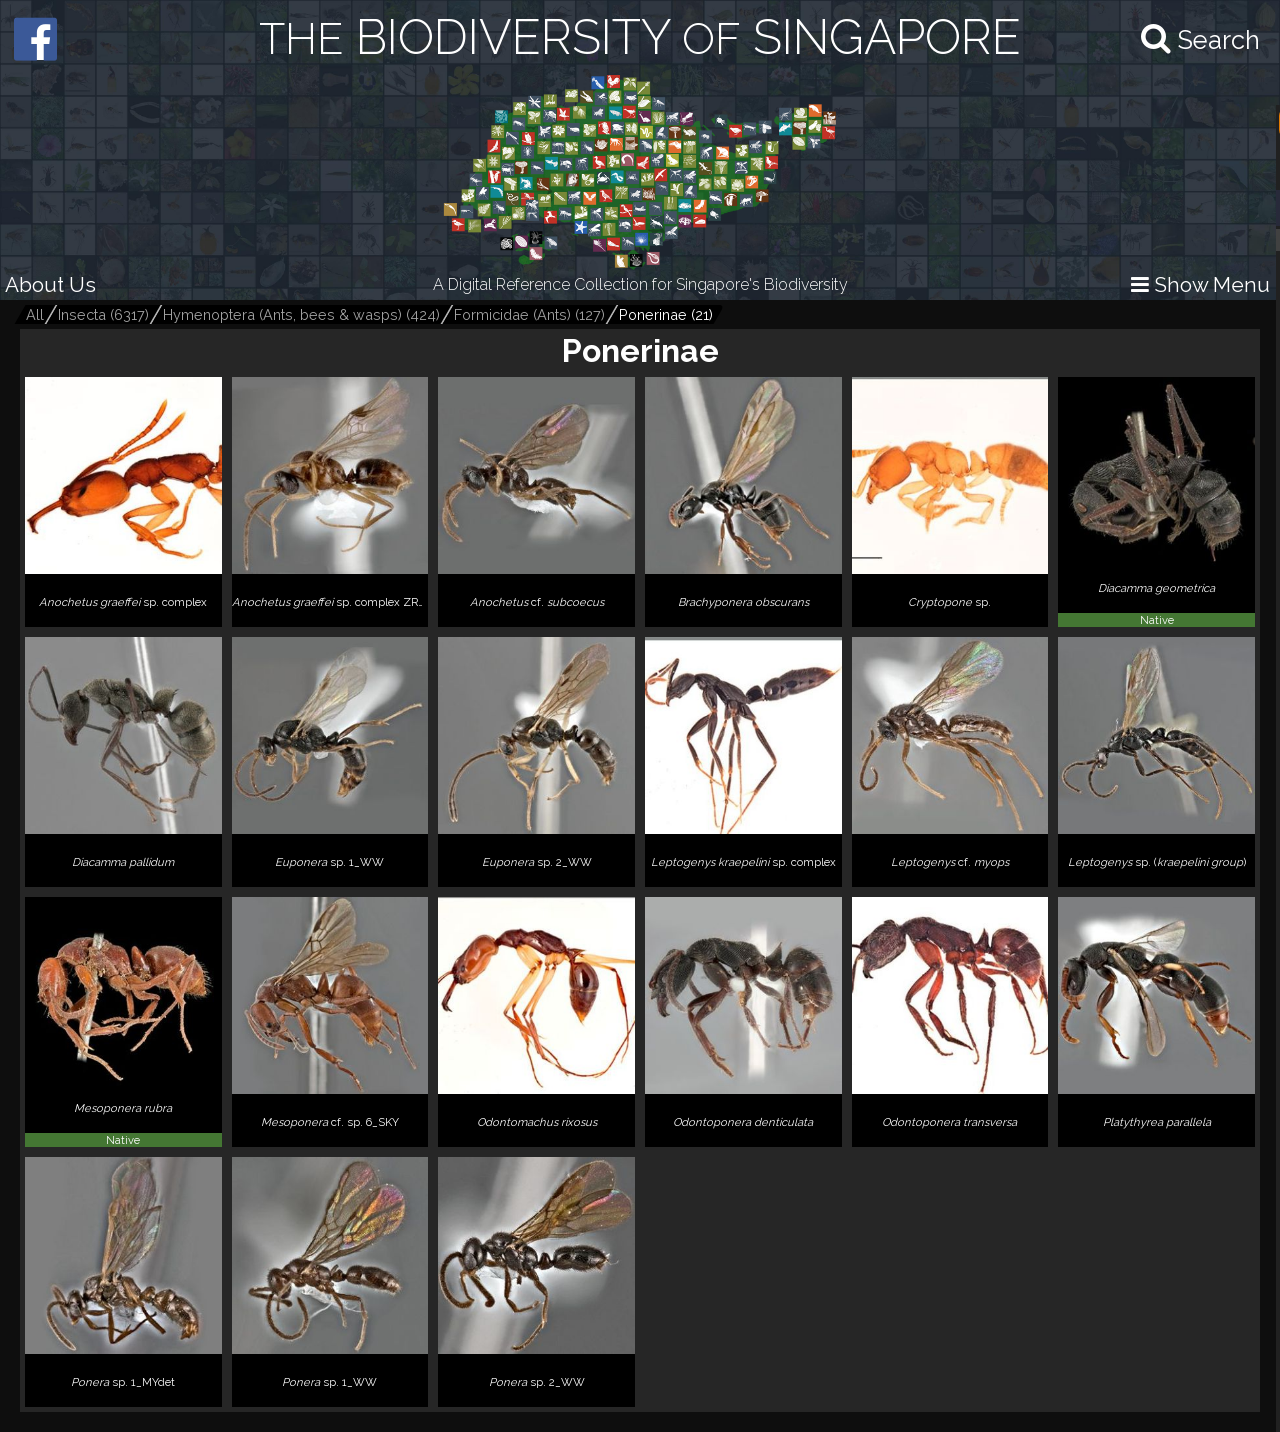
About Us (50, 284)
